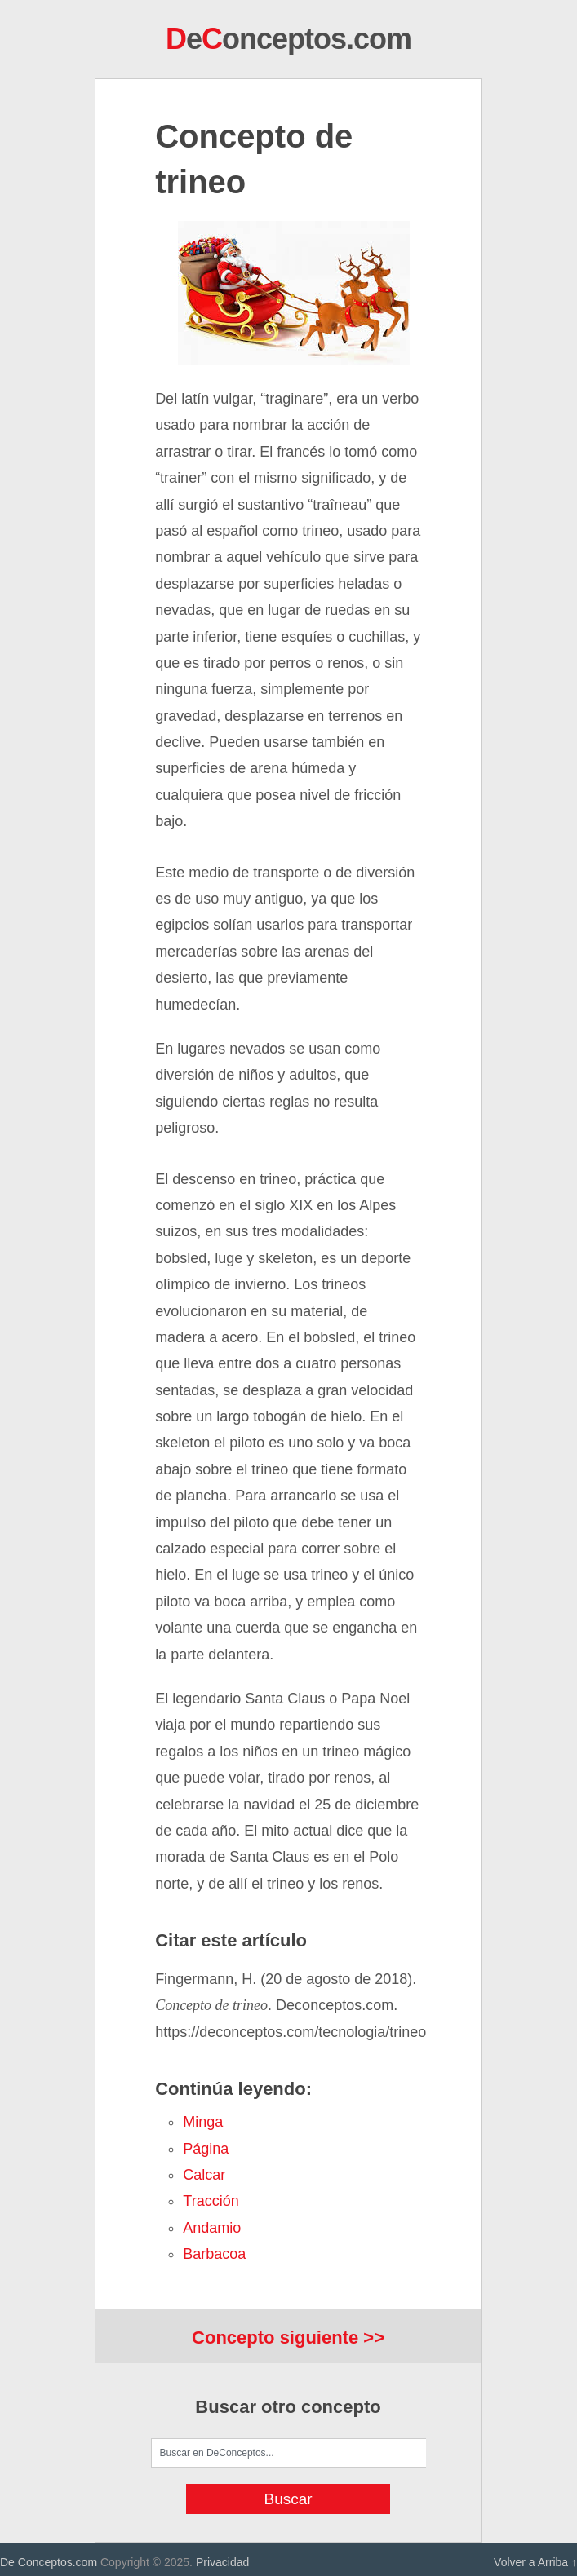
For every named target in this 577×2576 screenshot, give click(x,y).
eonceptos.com (288, 38)
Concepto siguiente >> (288, 2337)
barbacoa (214, 2254)
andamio (212, 2228)
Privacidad (222, 2562)
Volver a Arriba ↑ (535, 2562)
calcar (204, 2175)
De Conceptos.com (48, 2562)
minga (203, 2122)
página (206, 2149)
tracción (210, 2201)
